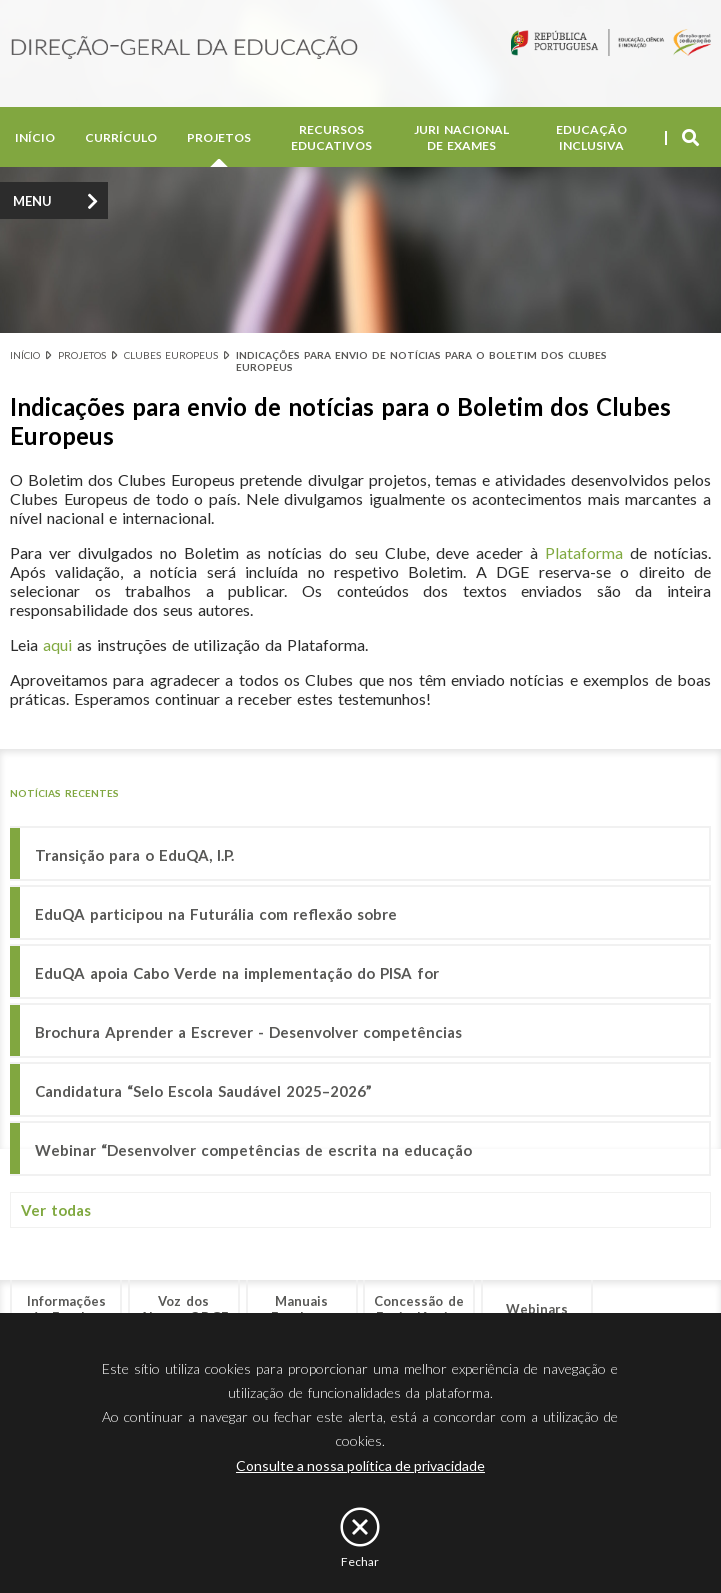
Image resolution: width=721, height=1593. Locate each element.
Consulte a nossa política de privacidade (360, 1465)
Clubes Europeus (171, 355)
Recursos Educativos (331, 137)
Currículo (121, 137)
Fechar (360, 1561)
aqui (57, 644)
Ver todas (56, 1210)
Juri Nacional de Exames (461, 137)
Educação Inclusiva (591, 137)
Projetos (219, 137)
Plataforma (584, 552)
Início (35, 137)
